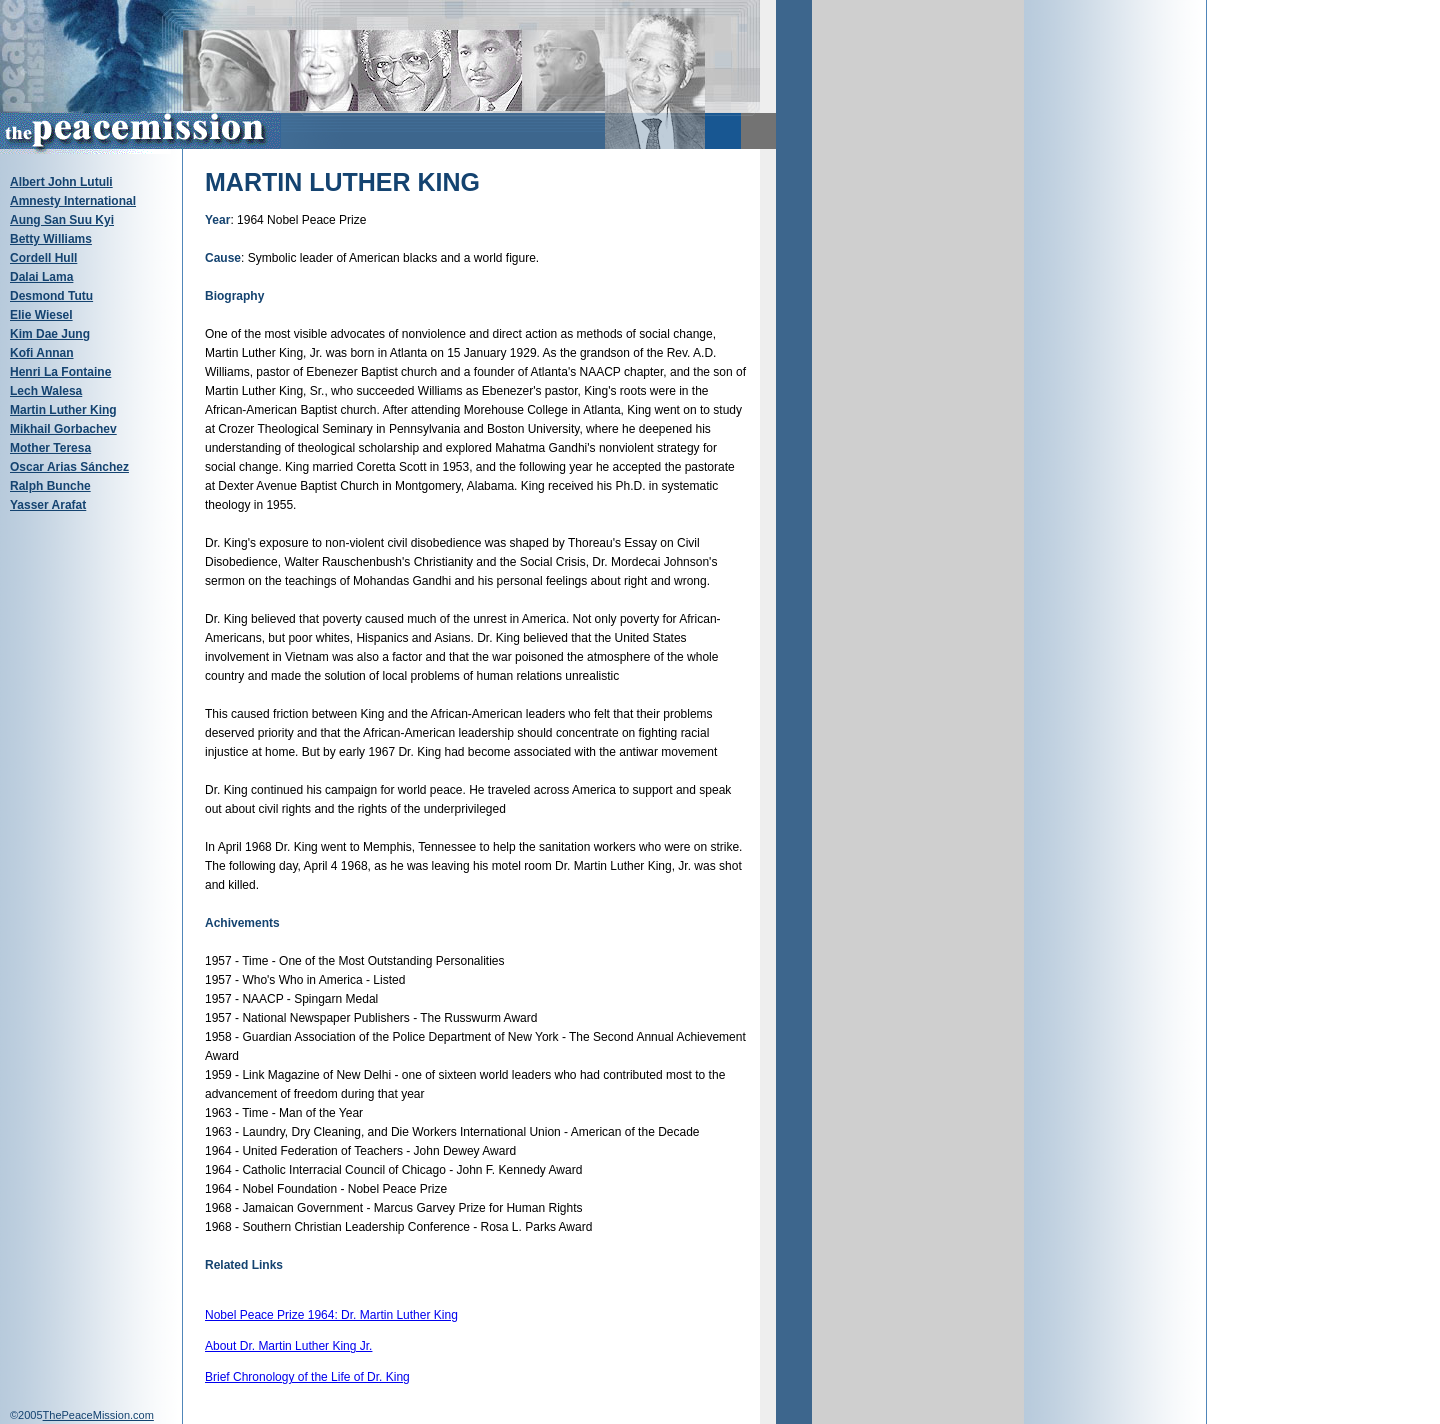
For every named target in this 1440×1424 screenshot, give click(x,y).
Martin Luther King (63, 410)
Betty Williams (51, 239)
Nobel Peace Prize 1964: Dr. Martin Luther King (331, 1315)
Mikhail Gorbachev (63, 429)
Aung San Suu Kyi (62, 220)
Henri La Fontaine (60, 372)
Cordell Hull (43, 258)
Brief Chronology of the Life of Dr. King (307, 1377)
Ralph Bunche (50, 486)
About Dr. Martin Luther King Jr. (288, 1346)
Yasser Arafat (48, 505)
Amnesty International (73, 201)
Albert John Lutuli (61, 182)
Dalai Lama (41, 277)
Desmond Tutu (51, 296)
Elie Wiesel (41, 315)
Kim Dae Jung (50, 334)
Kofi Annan (42, 353)
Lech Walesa (46, 391)
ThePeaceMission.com (98, 1415)
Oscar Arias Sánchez (69, 467)
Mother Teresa (50, 448)
